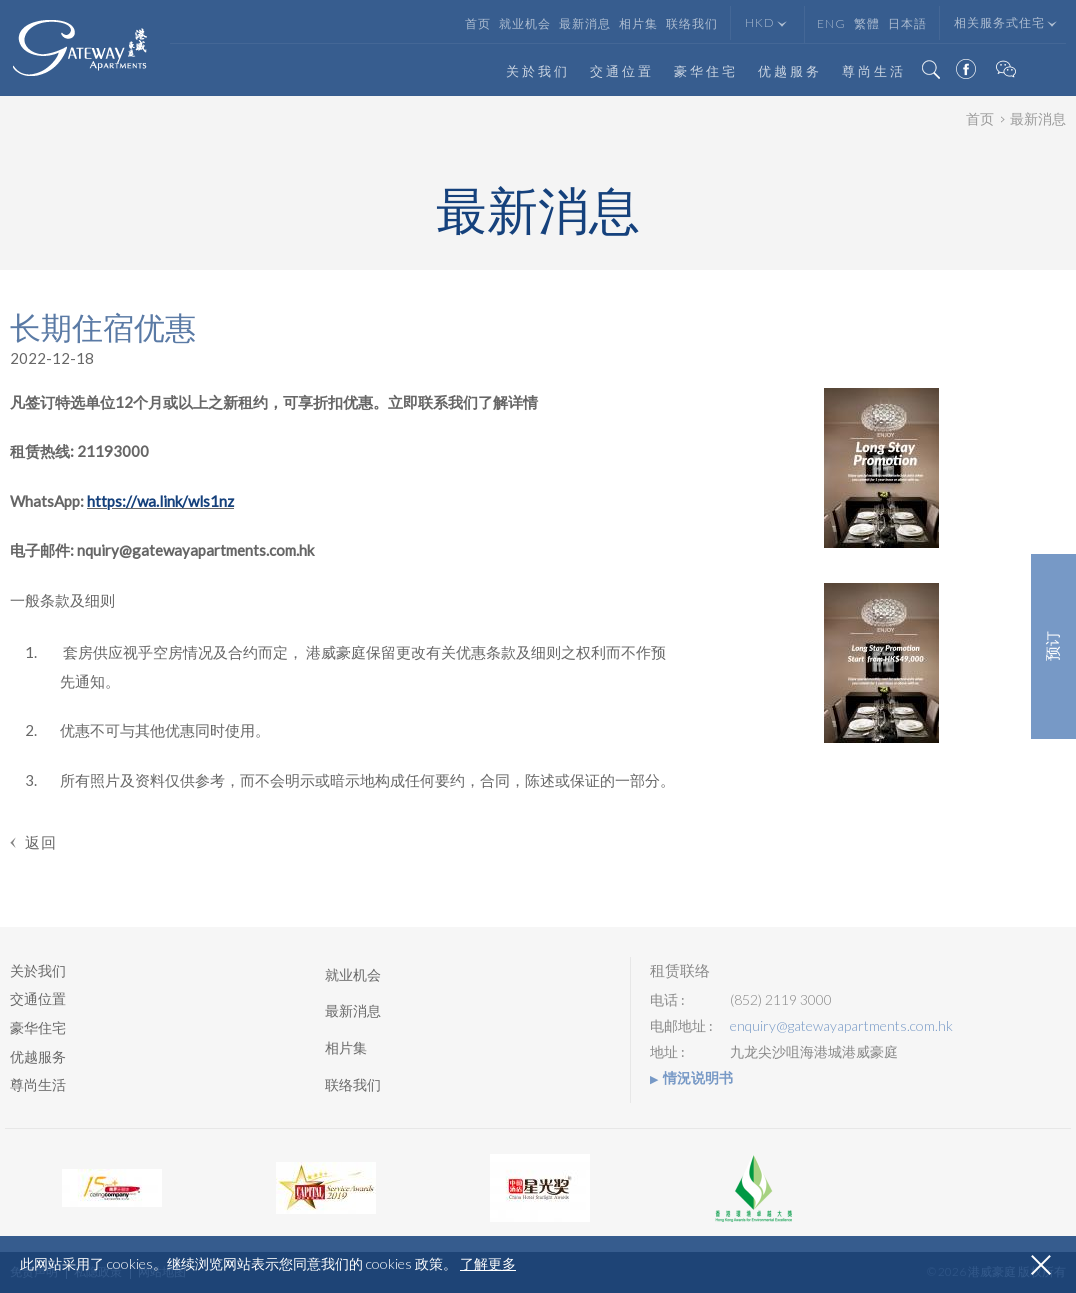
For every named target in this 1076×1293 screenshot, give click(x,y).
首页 (478, 23)
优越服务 (790, 71)
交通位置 (622, 71)
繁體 (867, 23)
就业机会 (525, 23)
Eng (831, 23)
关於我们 (538, 71)
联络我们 (692, 23)
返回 (40, 842)
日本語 (907, 23)
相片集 (638, 23)
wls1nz (211, 501)
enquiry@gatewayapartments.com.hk (841, 1026)
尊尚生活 (874, 71)
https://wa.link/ (137, 501)
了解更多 (488, 1264)
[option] (112, 1188)
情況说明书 (698, 1078)
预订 (1053, 647)
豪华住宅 (706, 71)
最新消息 (585, 23)
